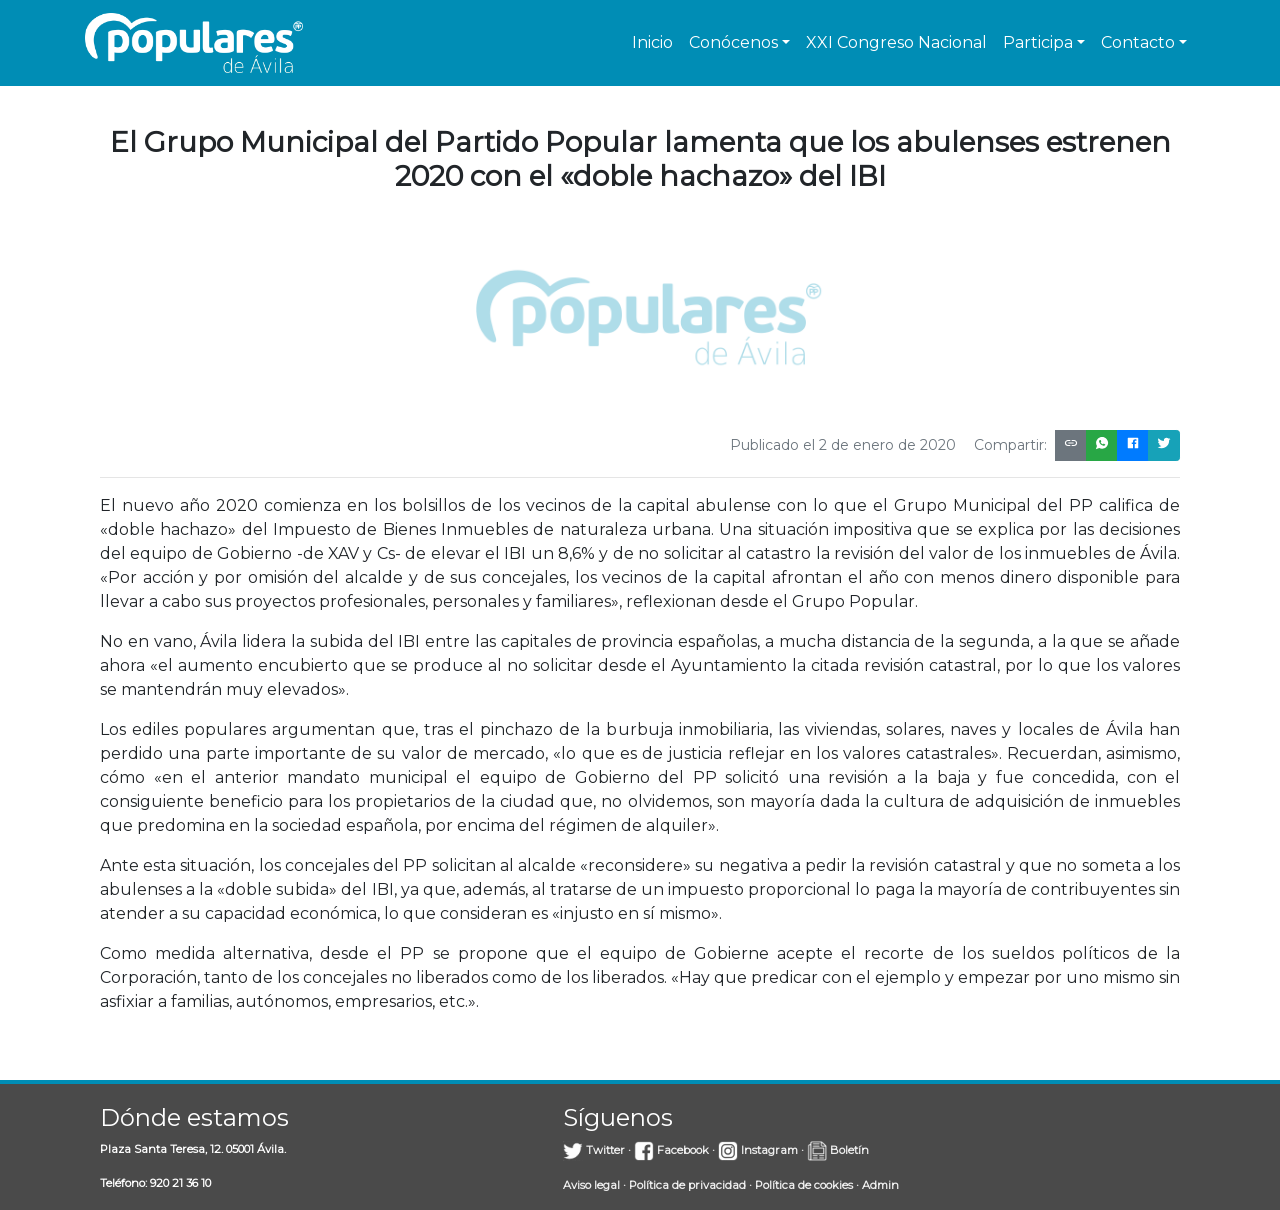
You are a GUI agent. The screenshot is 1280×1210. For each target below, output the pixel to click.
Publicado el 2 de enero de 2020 (843, 445)
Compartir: (1010, 445)
